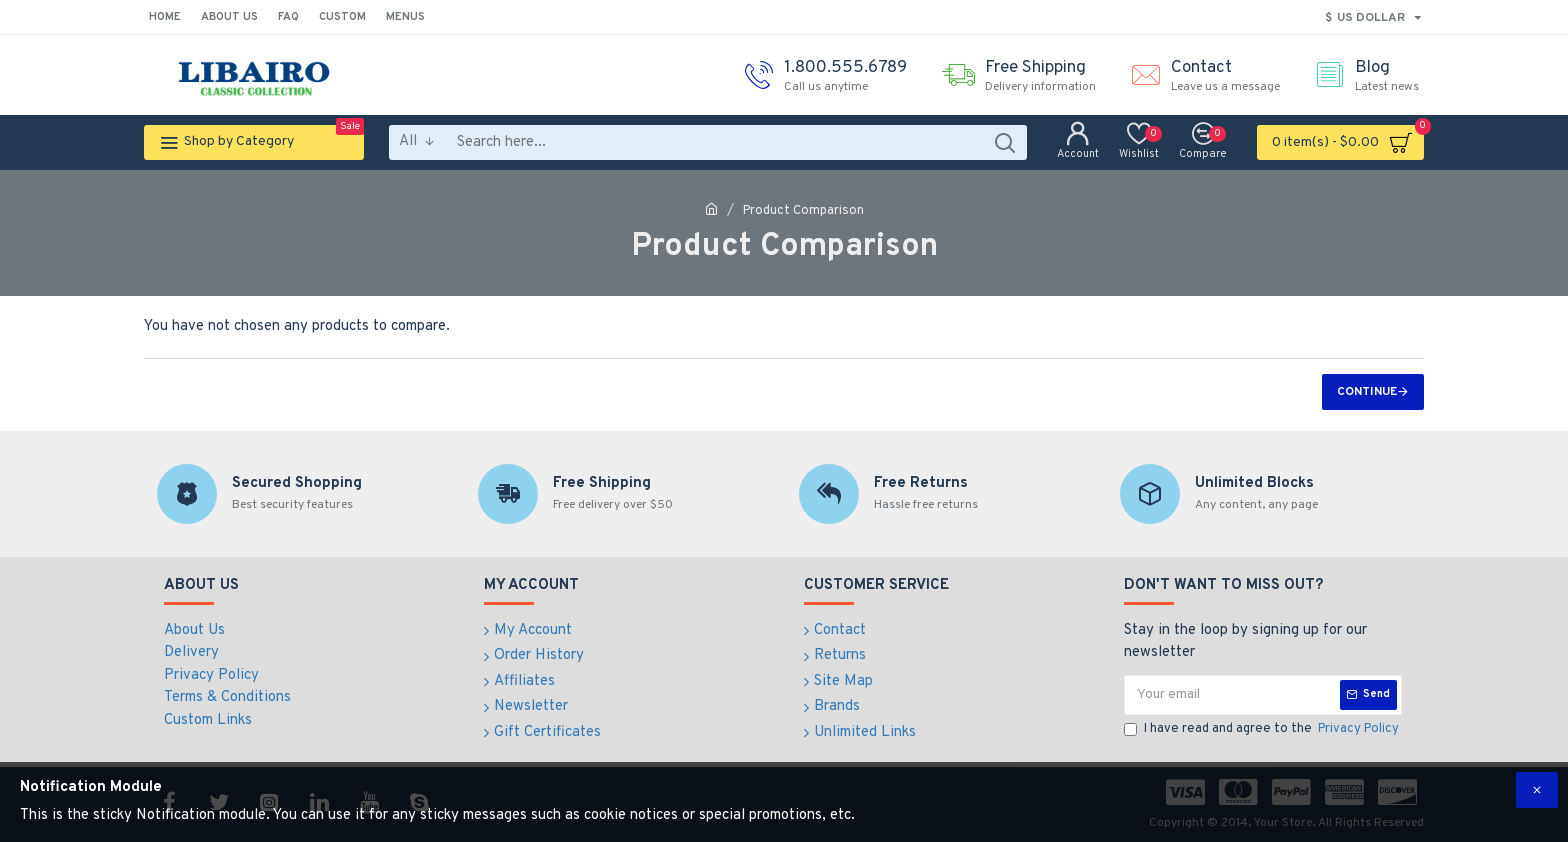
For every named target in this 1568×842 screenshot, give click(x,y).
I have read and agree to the (1263, 730)
